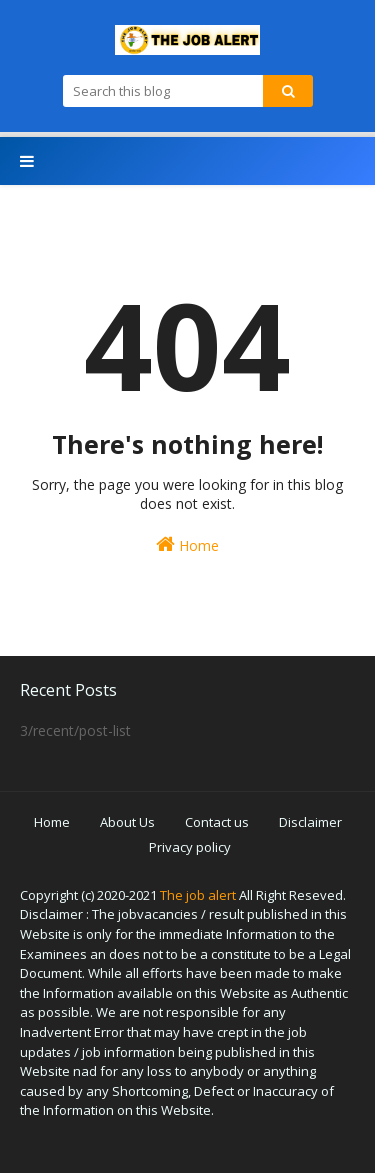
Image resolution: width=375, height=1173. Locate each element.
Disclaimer (310, 822)
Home (187, 544)
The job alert (198, 895)
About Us (127, 822)
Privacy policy (190, 847)
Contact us (217, 822)
